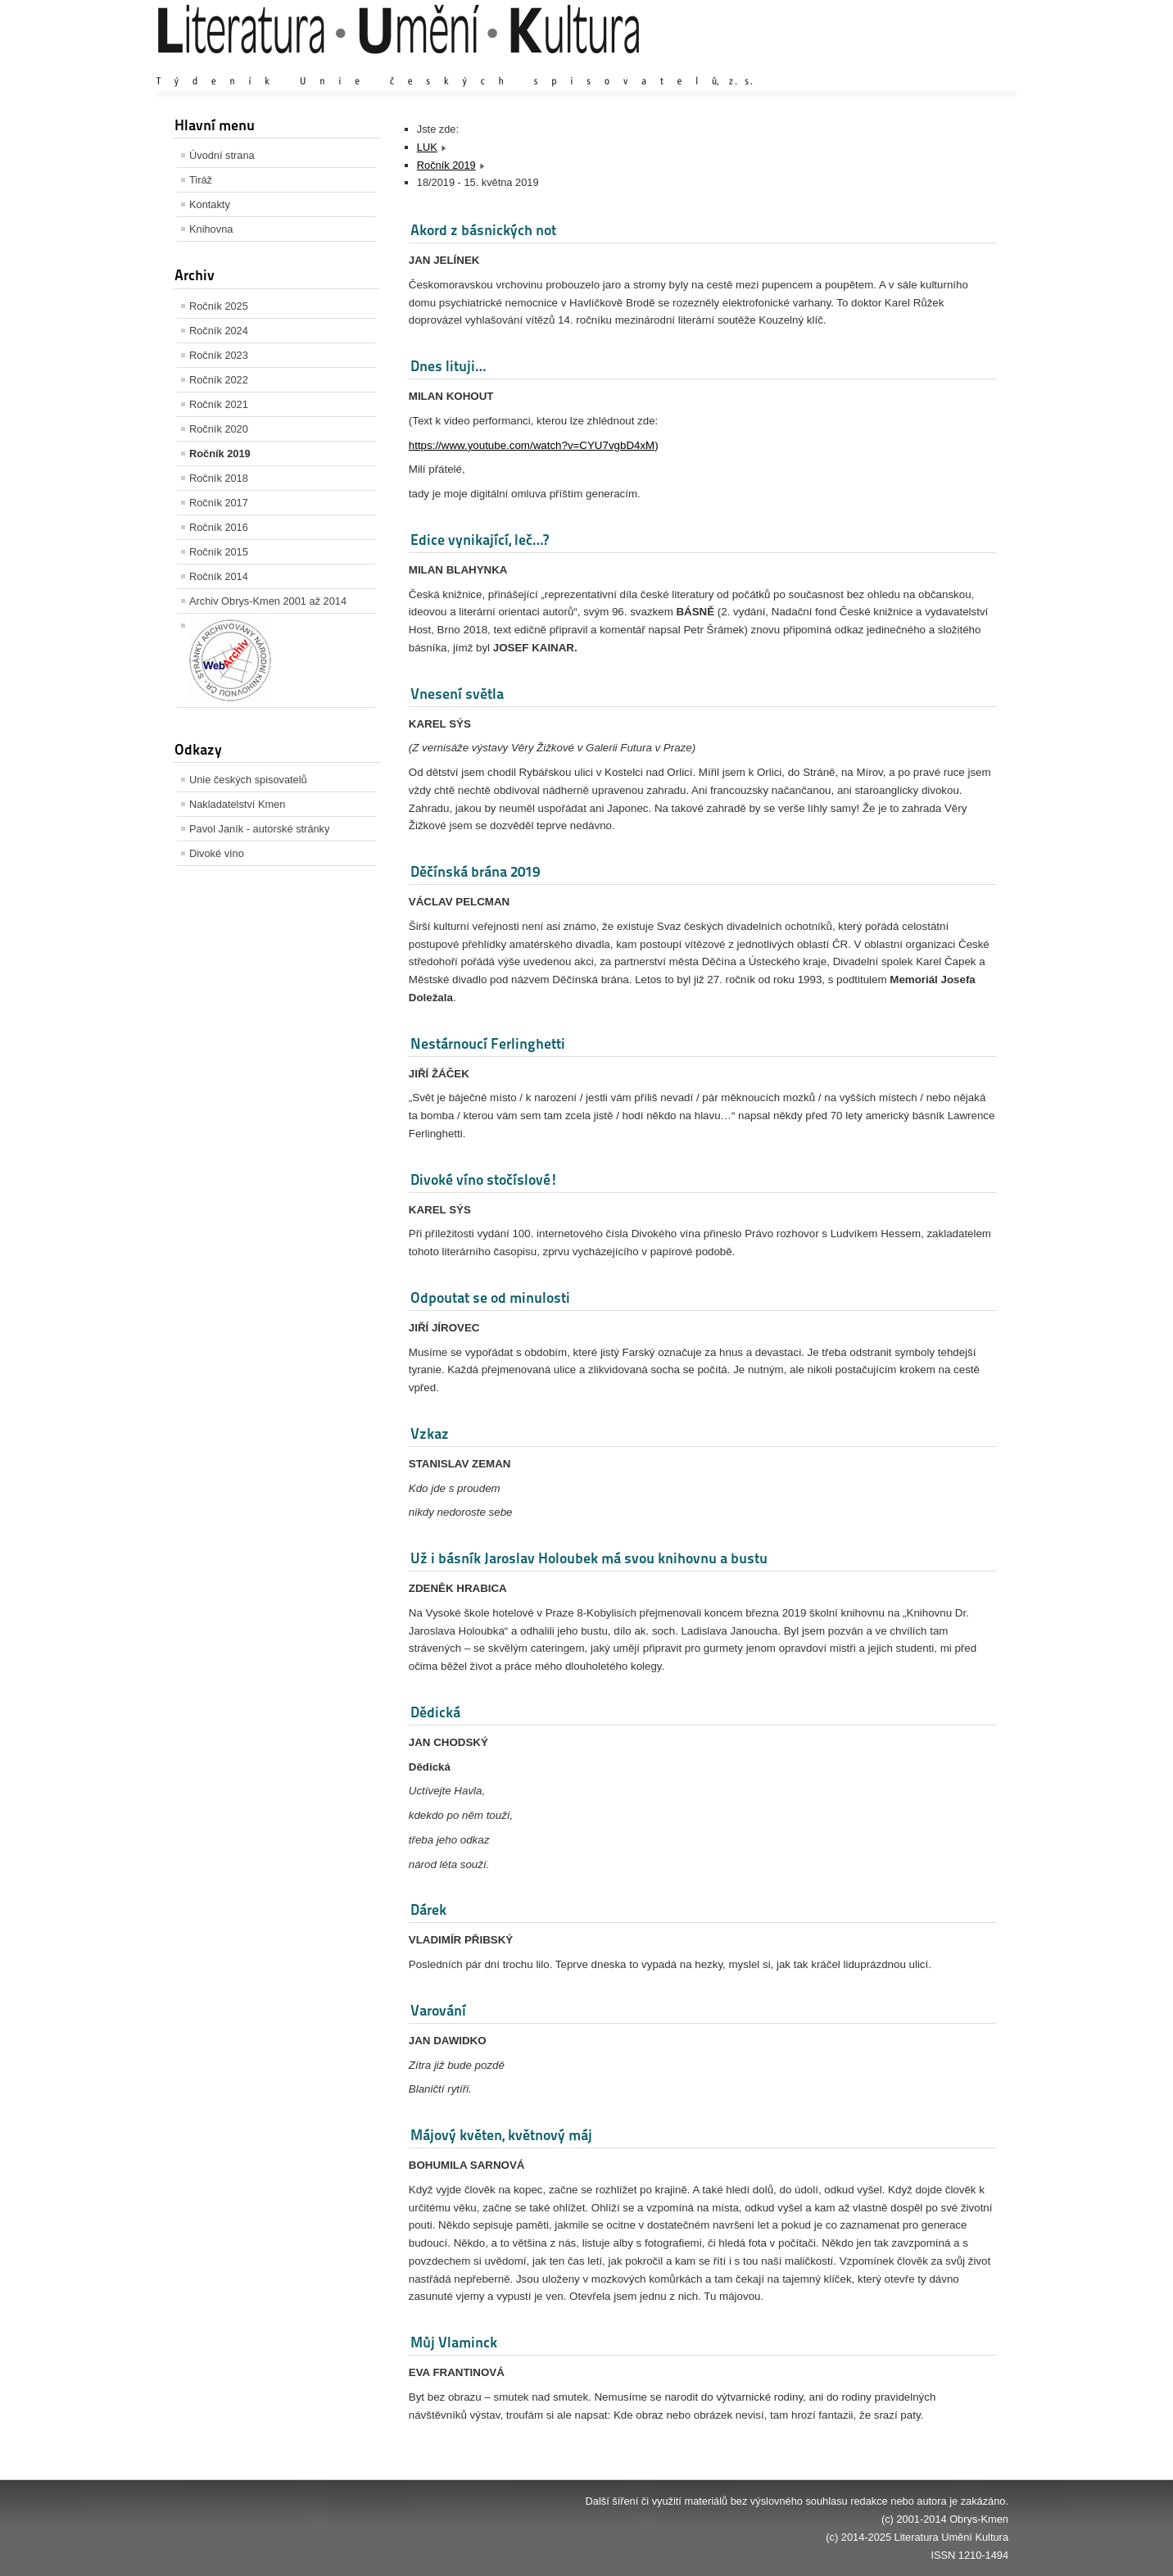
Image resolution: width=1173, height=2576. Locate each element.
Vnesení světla (457, 693)
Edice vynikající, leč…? (479, 539)
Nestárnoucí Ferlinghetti (487, 1043)
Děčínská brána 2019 (475, 871)
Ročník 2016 (218, 527)
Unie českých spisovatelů (248, 779)
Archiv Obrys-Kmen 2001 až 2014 (267, 601)
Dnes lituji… (448, 365)
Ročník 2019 (220, 453)
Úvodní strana (222, 155)
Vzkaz (429, 1433)
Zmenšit (959, 65)
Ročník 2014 (218, 576)
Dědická (435, 1712)
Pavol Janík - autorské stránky (259, 829)
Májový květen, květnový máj (501, 2134)
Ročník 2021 (218, 404)
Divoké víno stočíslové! (484, 1179)
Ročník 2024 (218, 330)
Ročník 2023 (218, 355)
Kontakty (209, 204)
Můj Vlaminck (453, 2342)
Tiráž (200, 180)
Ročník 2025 (218, 306)
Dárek (428, 1909)
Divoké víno (216, 853)
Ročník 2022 (218, 380)
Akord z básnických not (483, 229)
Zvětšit (865, 65)
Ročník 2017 (218, 503)
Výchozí (911, 65)
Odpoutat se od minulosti (490, 1297)
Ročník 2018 (218, 478)
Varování (438, 2010)
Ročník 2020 (218, 429)
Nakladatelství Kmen (237, 804)
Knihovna (211, 229)
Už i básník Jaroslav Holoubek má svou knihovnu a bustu (589, 1558)
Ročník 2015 (218, 552)
